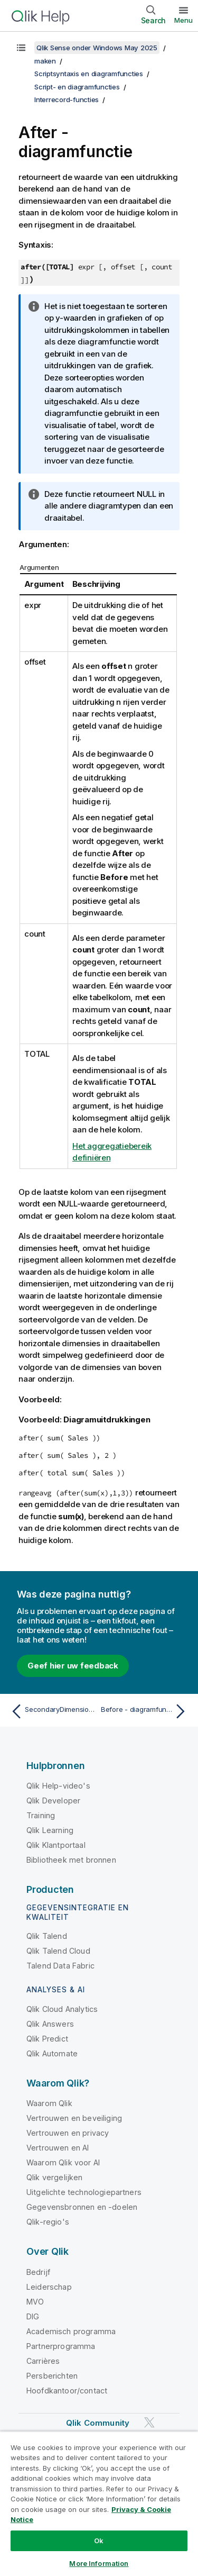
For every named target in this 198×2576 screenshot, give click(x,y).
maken (45, 61)
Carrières (43, 2360)
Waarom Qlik (49, 2103)
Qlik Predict (47, 2038)
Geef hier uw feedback (72, 1666)
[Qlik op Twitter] (149, 2422)
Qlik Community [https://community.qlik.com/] (97, 2423)
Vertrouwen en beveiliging (74, 2118)
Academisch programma (71, 2331)
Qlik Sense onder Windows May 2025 (96, 47)
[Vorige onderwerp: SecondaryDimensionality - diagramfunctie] (52, 1711)
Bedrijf (38, 2271)
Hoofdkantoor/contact (66, 2390)
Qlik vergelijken (54, 2177)
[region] (99, 2503)
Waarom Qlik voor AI (63, 2162)
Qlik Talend (46, 1935)
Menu (183, 20)
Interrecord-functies (66, 99)
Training (40, 1815)
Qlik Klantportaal (56, 1844)
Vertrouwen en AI (57, 2147)
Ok (98, 2540)
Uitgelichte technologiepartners (84, 2192)
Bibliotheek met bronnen (71, 1859)
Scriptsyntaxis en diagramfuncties (88, 73)
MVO (35, 2301)
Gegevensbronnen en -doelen (81, 2206)
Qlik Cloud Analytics (62, 2008)
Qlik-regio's (47, 2221)
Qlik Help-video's (58, 1785)
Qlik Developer (53, 1800)
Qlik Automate (52, 2053)
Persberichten (52, 2375)
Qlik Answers (50, 2023)
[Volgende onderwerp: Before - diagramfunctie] (145, 1711)
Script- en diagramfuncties (77, 87)
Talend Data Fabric (60, 1965)
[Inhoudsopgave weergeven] (21, 48)
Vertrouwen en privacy (67, 2132)
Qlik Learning (49, 1830)
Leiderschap (49, 2286)
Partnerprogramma (61, 2346)
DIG (32, 2316)
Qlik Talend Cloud (58, 1950)
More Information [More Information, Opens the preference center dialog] (98, 2563)
